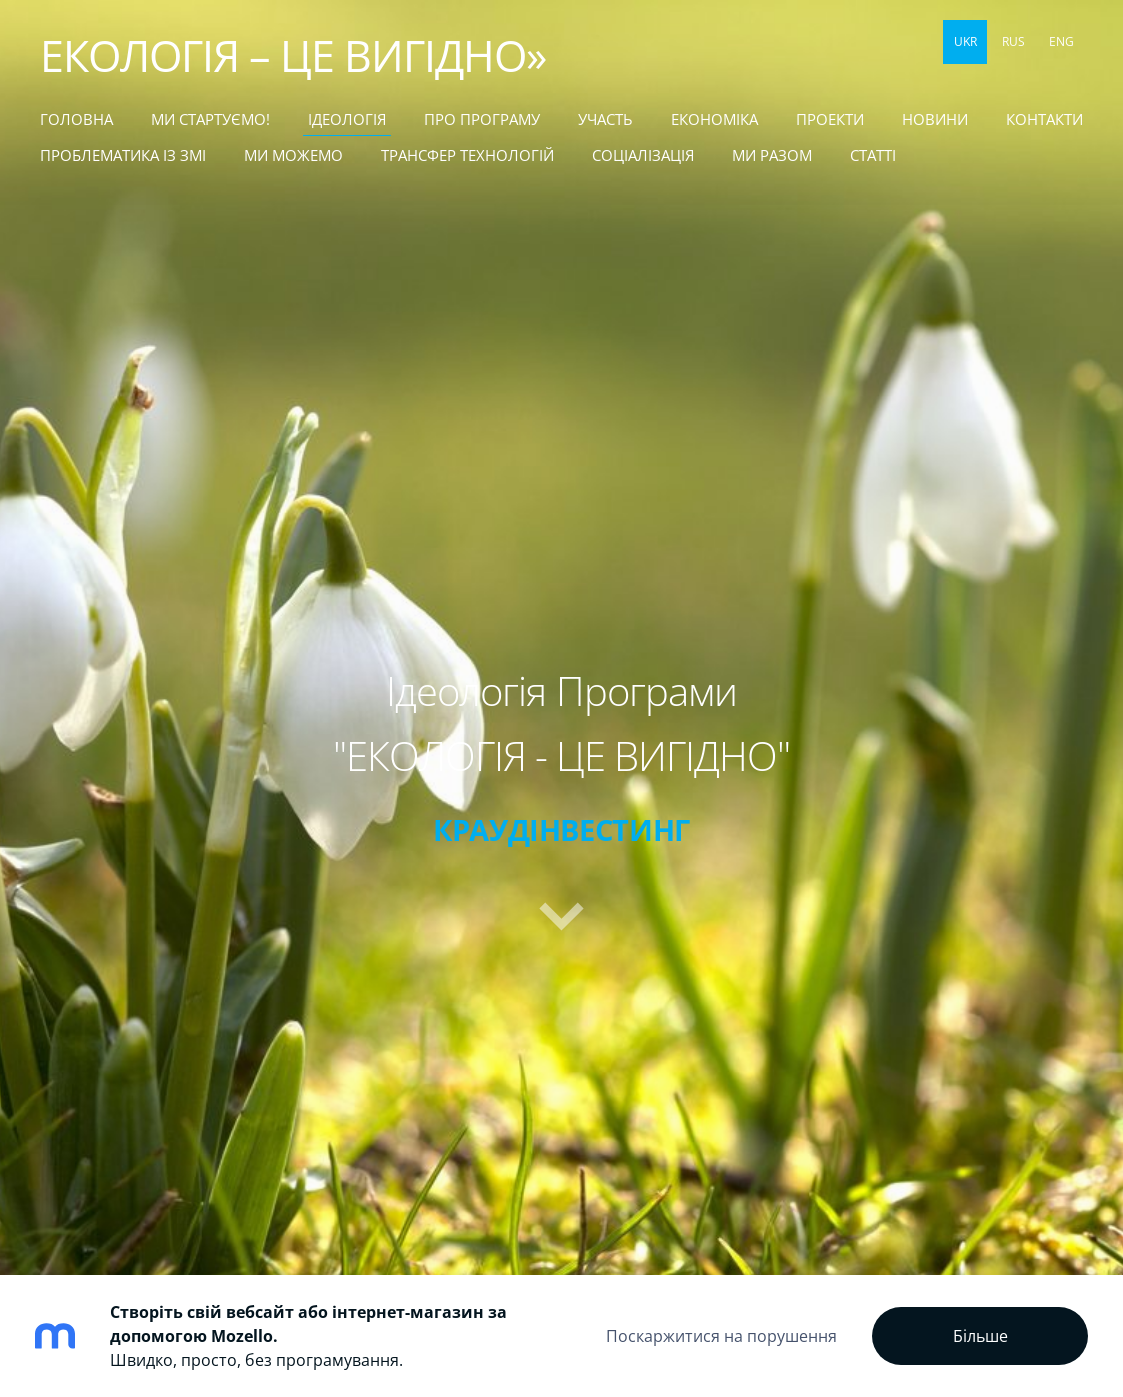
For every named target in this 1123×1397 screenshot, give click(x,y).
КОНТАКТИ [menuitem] (1044, 119)
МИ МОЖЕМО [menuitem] (293, 155)
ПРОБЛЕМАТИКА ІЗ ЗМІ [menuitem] (123, 155)
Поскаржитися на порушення (721, 1336)
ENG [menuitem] (1061, 41)
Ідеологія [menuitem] (347, 119)
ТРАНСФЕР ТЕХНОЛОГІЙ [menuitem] (467, 155)
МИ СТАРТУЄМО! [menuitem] (210, 119)
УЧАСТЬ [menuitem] (605, 119)
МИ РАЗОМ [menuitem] (772, 155)
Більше (980, 1336)
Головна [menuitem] (76, 119)
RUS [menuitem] (1013, 41)
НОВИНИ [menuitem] (935, 119)
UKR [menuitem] (965, 41)
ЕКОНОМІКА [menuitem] (714, 119)
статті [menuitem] (873, 155)
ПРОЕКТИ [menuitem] (830, 119)
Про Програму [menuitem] (482, 119)
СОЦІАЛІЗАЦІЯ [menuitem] (643, 155)
